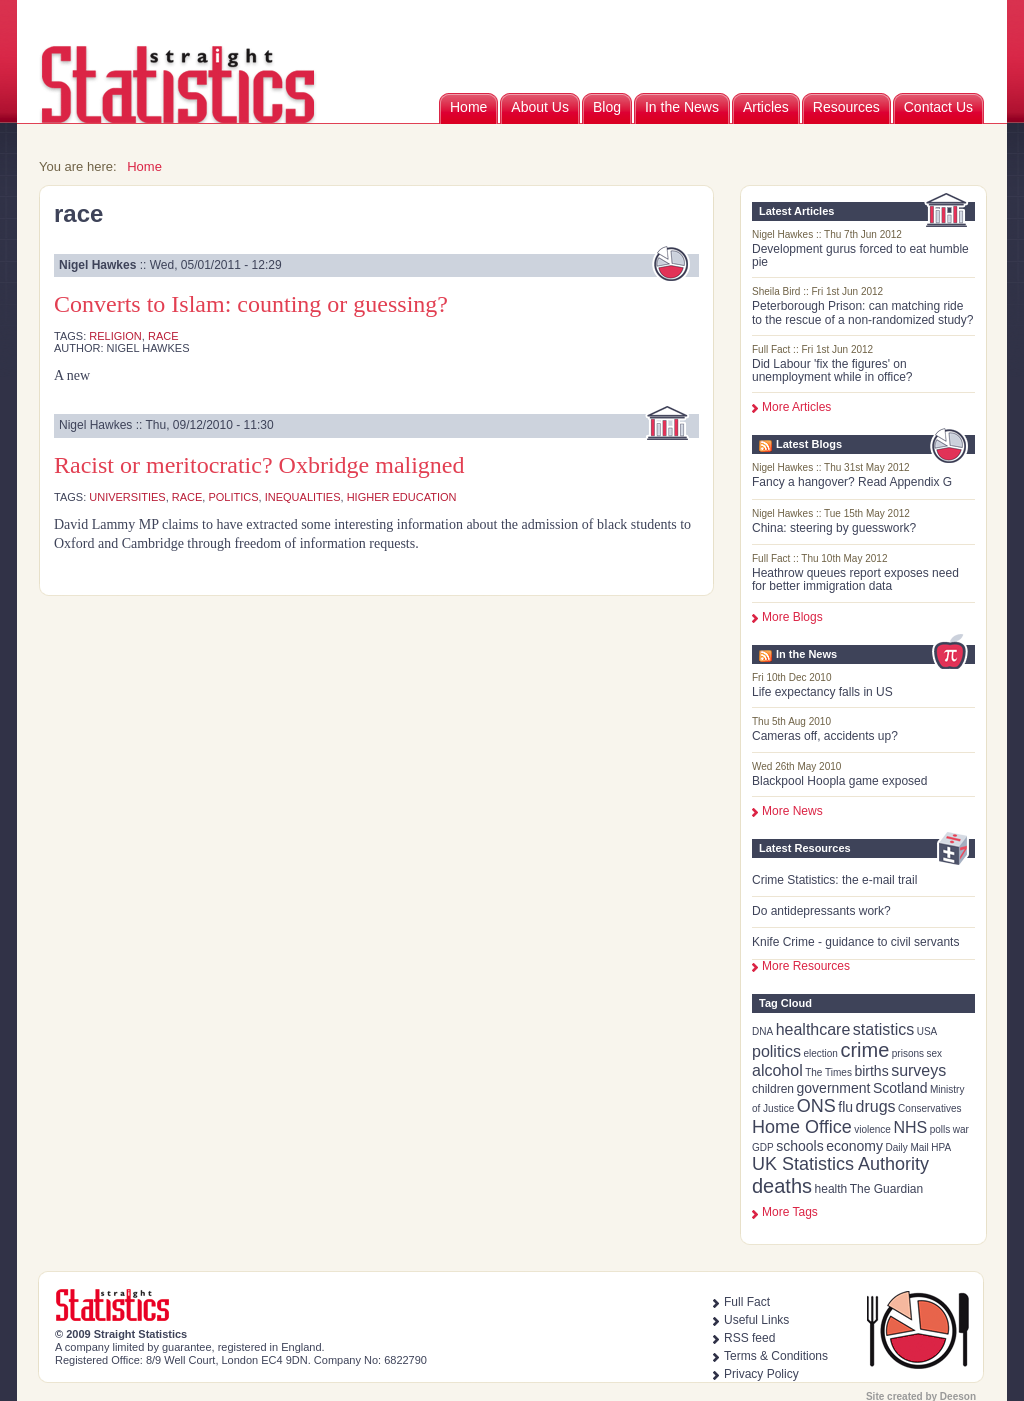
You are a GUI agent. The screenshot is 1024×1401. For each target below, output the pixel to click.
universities (127, 497)
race (163, 336)
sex (935, 1053)
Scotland (900, 1088)
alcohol (777, 1070)
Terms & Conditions (776, 1356)
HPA (941, 1147)
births (871, 1071)
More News (792, 811)
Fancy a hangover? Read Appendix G (852, 482)
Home (468, 107)
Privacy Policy (761, 1374)
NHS (910, 1127)
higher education (402, 497)
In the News (682, 107)
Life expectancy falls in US (822, 692)
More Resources (806, 966)
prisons (908, 1053)
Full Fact (747, 1302)
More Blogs (792, 617)
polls (940, 1129)
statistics (883, 1029)
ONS (816, 1106)
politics (776, 1051)
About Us (540, 107)
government (834, 1088)
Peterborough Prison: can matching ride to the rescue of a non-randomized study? (862, 312)
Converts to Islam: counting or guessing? (251, 304)
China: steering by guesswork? (834, 528)
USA (927, 1031)
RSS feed (749, 1338)
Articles (766, 107)
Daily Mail (906, 1147)
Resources (846, 107)
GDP (763, 1147)
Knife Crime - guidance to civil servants (855, 942)
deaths (782, 1186)
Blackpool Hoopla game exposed (839, 781)
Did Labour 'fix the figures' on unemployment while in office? (832, 370)
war (961, 1129)
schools (799, 1146)
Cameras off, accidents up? (825, 736)
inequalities (303, 497)
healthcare (813, 1029)
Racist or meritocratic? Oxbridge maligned (259, 465)
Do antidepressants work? (821, 911)
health (831, 1189)
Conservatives (929, 1108)
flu (845, 1107)
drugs (876, 1106)
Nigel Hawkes (97, 265)
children (773, 1089)
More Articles (796, 407)
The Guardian (886, 1189)
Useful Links (756, 1320)
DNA (762, 1031)
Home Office (802, 1127)
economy (854, 1146)
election (820, 1053)
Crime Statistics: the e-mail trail (834, 880)
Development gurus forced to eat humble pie (860, 255)
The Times (828, 1072)
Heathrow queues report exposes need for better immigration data (855, 579)
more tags (790, 1212)
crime (864, 1050)
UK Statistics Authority (840, 1164)
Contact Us (938, 107)
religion (115, 336)
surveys (918, 1070)
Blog (607, 107)
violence (872, 1129)
